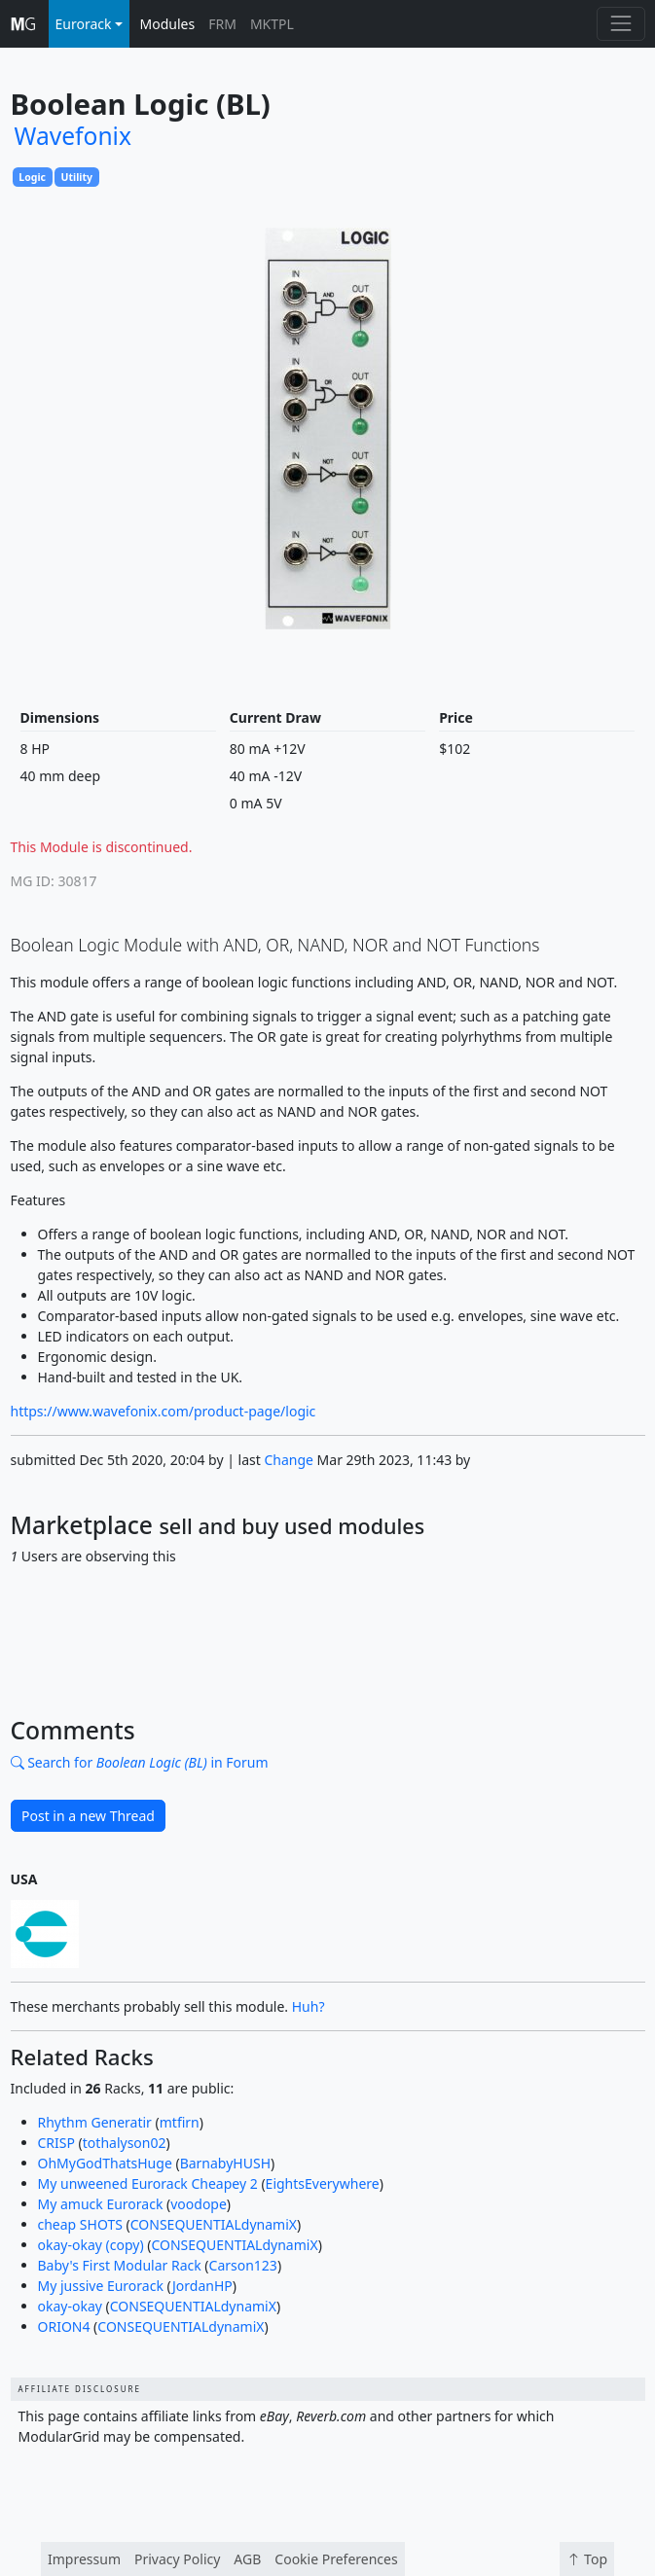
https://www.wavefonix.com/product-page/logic (163, 1411)
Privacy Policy (177, 2559)
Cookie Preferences (335, 2559)
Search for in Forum (140, 1762)
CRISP (56, 2142)
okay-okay (70, 2306)
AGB (247, 2559)
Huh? (308, 2006)
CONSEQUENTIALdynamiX (213, 2224)
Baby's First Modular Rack (119, 2265)
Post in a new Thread (88, 1816)
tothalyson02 (124, 2142)
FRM (222, 24)
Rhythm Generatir (95, 2122)
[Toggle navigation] (620, 24)
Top (586, 2559)
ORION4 (64, 2326)
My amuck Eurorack (101, 2204)
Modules (168, 24)
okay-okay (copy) (91, 2245)
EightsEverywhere (323, 2183)
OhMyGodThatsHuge (105, 2163)
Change (288, 1459)
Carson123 (243, 2265)
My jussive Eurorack (101, 2285)
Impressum (84, 2559)
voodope (198, 2204)
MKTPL (272, 24)
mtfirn (180, 2122)
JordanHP (202, 2285)
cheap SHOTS (80, 2224)
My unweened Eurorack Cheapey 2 (148, 2183)
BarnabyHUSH (225, 2163)
